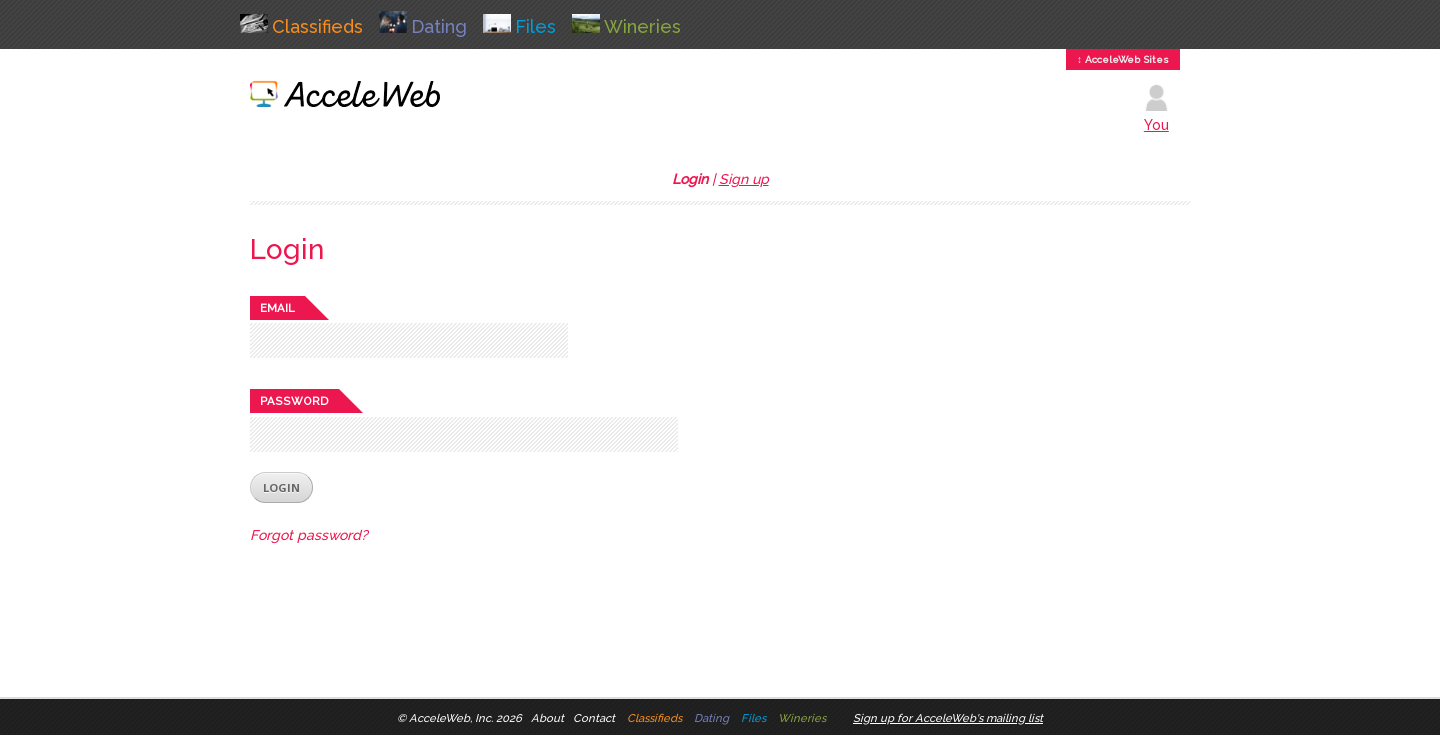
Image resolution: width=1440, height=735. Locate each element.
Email (277, 308)
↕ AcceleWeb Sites (1123, 59)
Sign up (744, 179)
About (547, 718)
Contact (594, 718)
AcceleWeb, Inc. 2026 (465, 718)
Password (294, 401)
